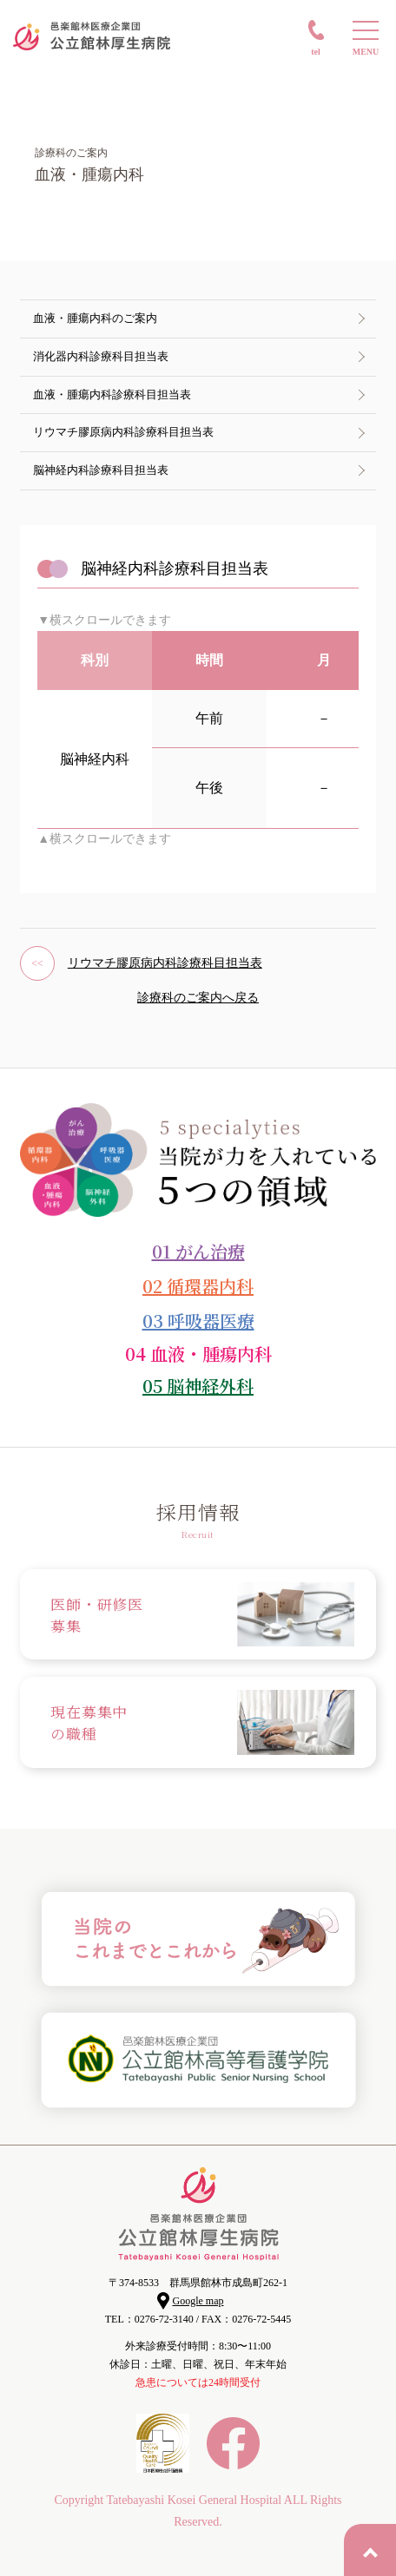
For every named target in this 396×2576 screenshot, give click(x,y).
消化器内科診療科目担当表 (100, 356)
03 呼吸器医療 (198, 1320)
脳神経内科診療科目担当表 (100, 469)
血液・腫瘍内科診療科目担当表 (112, 394)
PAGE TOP (370, 2550)
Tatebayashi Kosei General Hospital (193, 2500)
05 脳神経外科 (198, 1385)
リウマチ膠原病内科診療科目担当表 (123, 431)
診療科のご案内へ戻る (198, 997)
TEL (315, 51)
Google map (198, 2301)
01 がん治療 (198, 1251)
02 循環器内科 (198, 1285)
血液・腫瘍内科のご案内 (95, 318)
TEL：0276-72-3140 (149, 2319)
